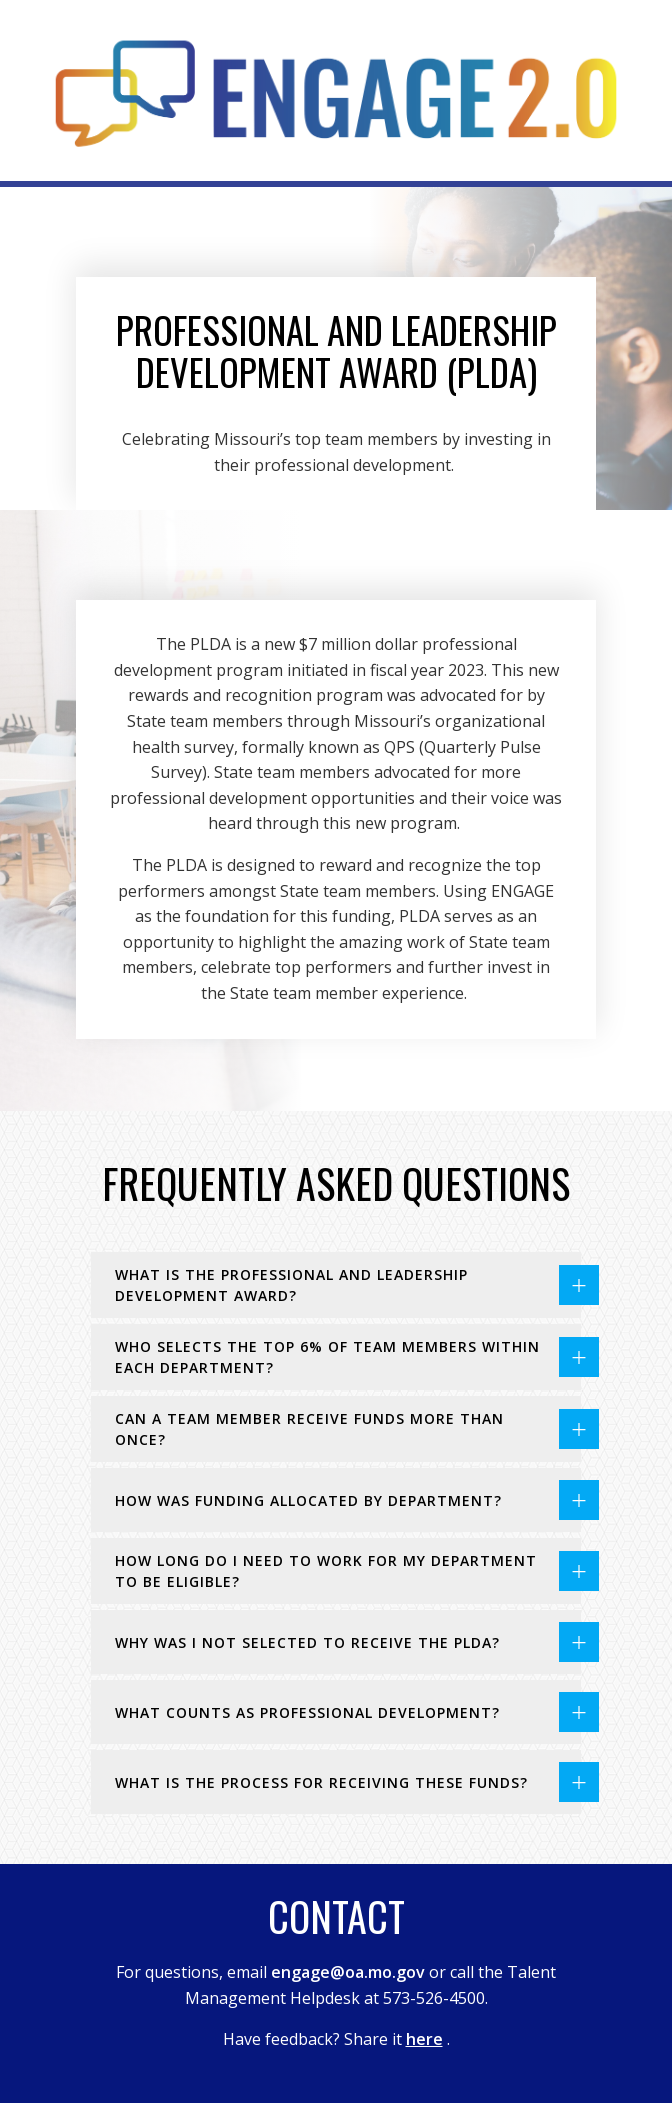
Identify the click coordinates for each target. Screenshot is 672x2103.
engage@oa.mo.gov (348, 1972)
